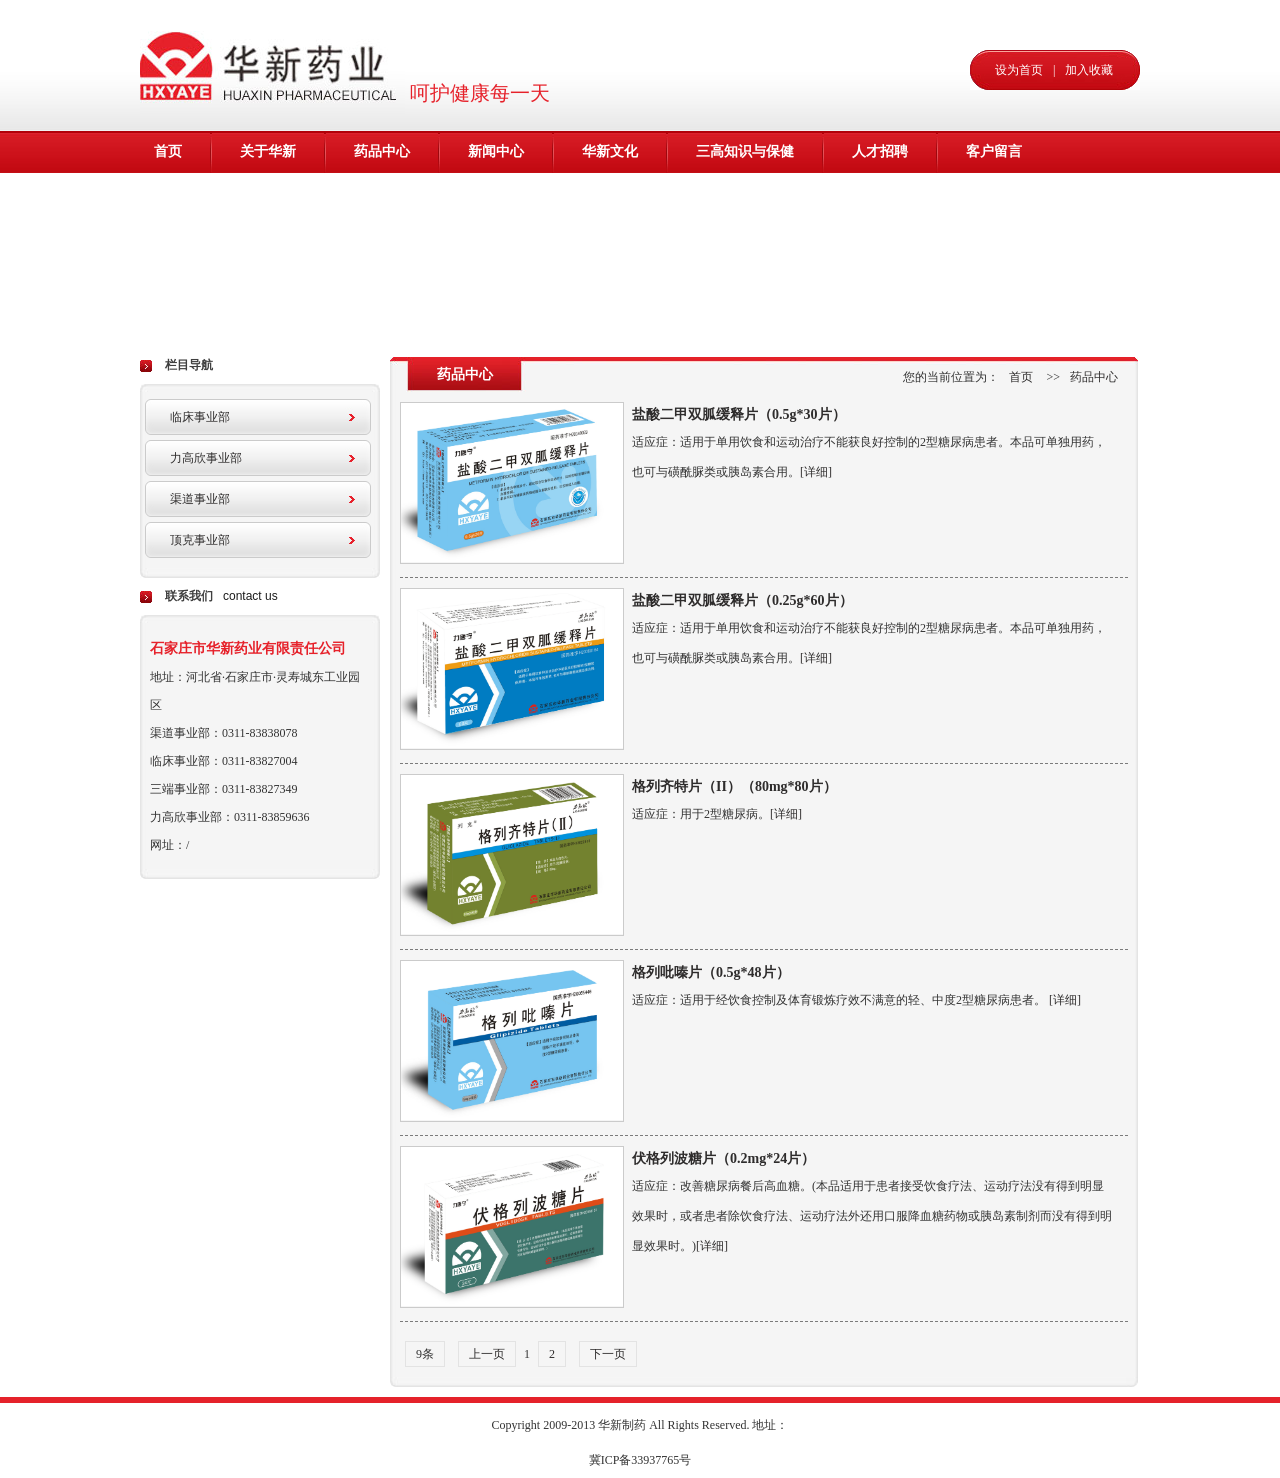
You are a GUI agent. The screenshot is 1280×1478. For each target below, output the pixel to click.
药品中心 (382, 151)
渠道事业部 (200, 499)
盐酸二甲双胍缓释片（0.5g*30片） (739, 414)
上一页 (487, 1354)
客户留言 (994, 151)
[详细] (816, 472)
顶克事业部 (200, 540)
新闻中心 (496, 151)
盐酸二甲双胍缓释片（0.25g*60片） (742, 600)
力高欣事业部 (206, 458)
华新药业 (272, 65)
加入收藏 (1089, 70)
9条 (425, 1354)
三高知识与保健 (745, 151)
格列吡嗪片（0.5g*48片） (711, 972)
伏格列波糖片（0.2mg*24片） (723, 1158)
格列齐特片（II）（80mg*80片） (734, 786)
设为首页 (1019, 70)
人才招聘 (880, 151)
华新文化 (610, 151)
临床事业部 (200, 417)
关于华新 (268, 151)
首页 (168, 151)
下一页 (608, 1354)
